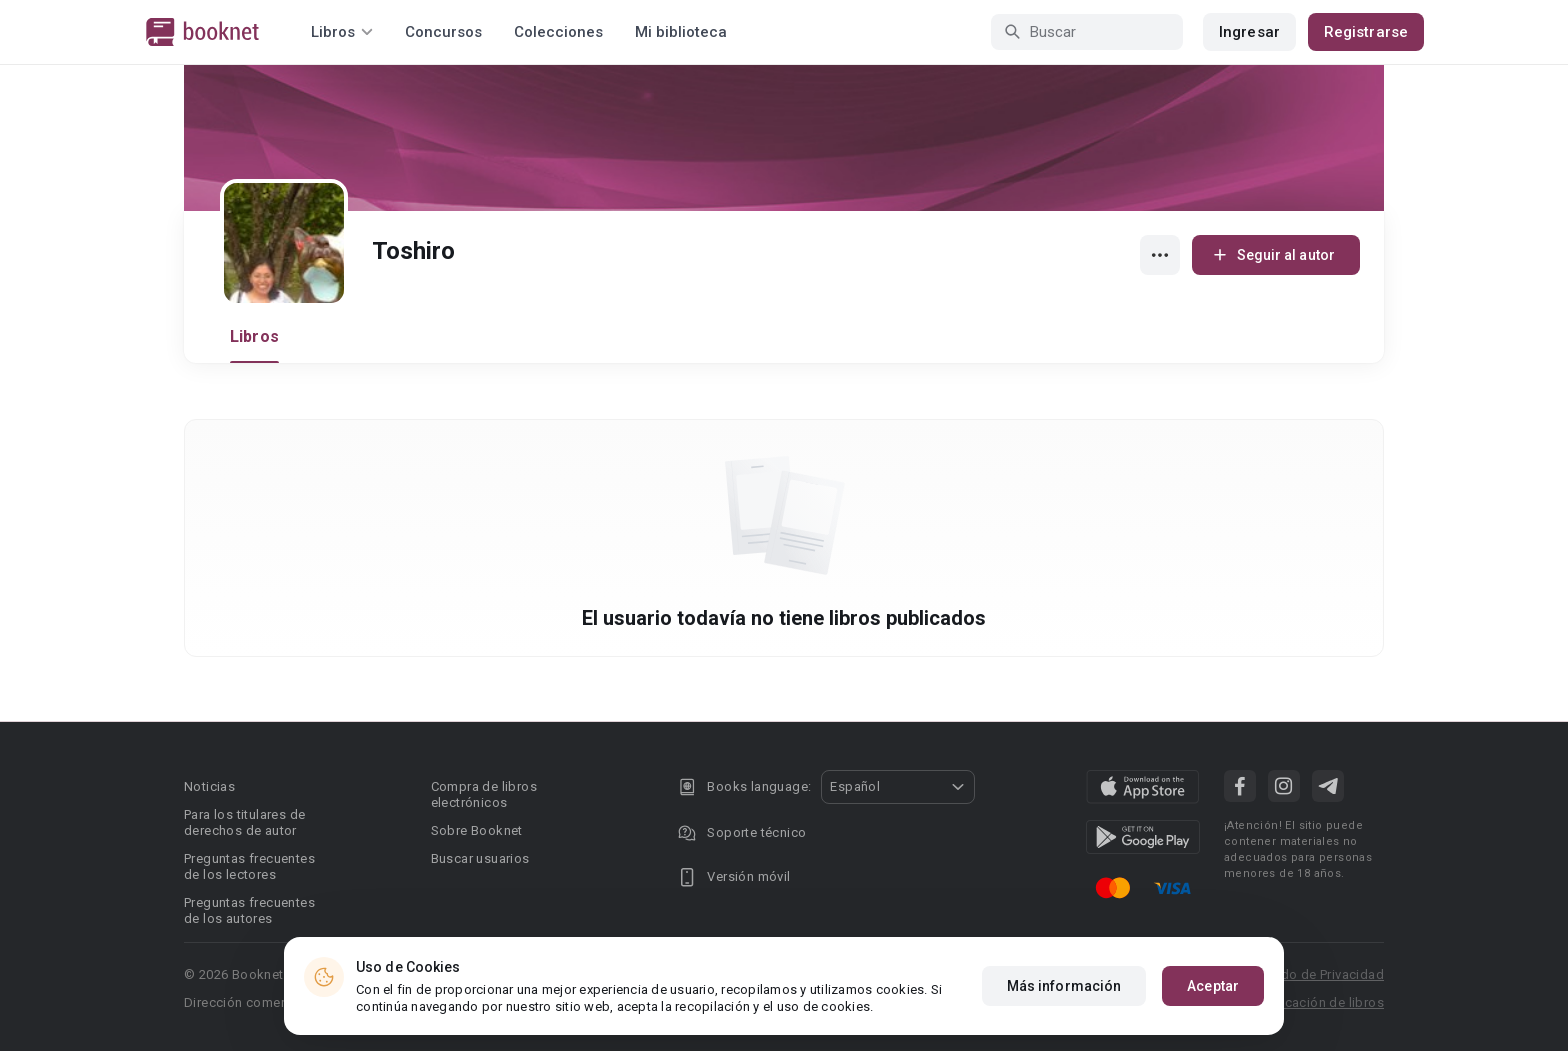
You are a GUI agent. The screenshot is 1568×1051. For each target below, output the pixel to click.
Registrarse (1366, 32)
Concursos (443, 32)
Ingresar (1249, 32)
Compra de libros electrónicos (484, 794)
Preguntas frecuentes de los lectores (249, 866)
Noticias (209, 786)
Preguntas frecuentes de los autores (249, 910)
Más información (1064, 986)
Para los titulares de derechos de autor (244, 822)
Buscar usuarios (480, 858)
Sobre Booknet (477, 830)
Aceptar (1213, 986)
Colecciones (558, 32)
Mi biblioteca (681, 32)
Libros (254, 336)
